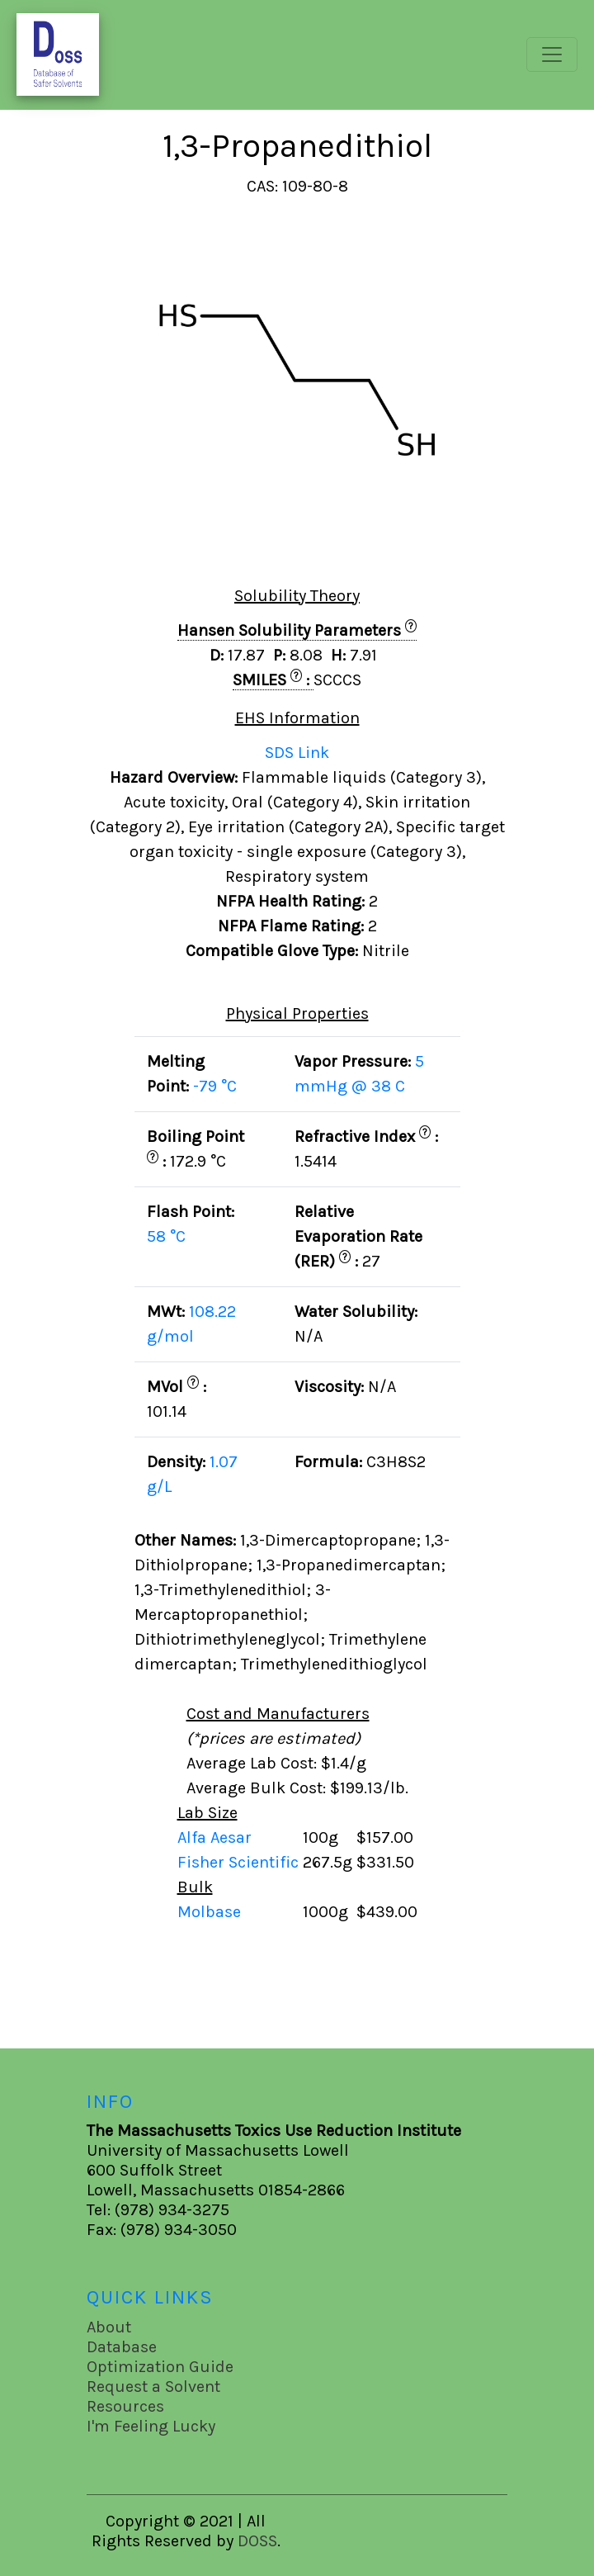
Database (122, 2346)
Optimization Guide (160, 2366)
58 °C (166, 1236)
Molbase (209, 1911)
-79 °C (215, 1086)
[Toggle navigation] (552, 54)
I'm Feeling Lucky (151, 2426)
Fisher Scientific (240, 1862)
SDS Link (297, 752)
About (109, 2327)
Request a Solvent (153, 2386)
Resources (125, 2406)
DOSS (257, 2540)
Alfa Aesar (216, 1837)
